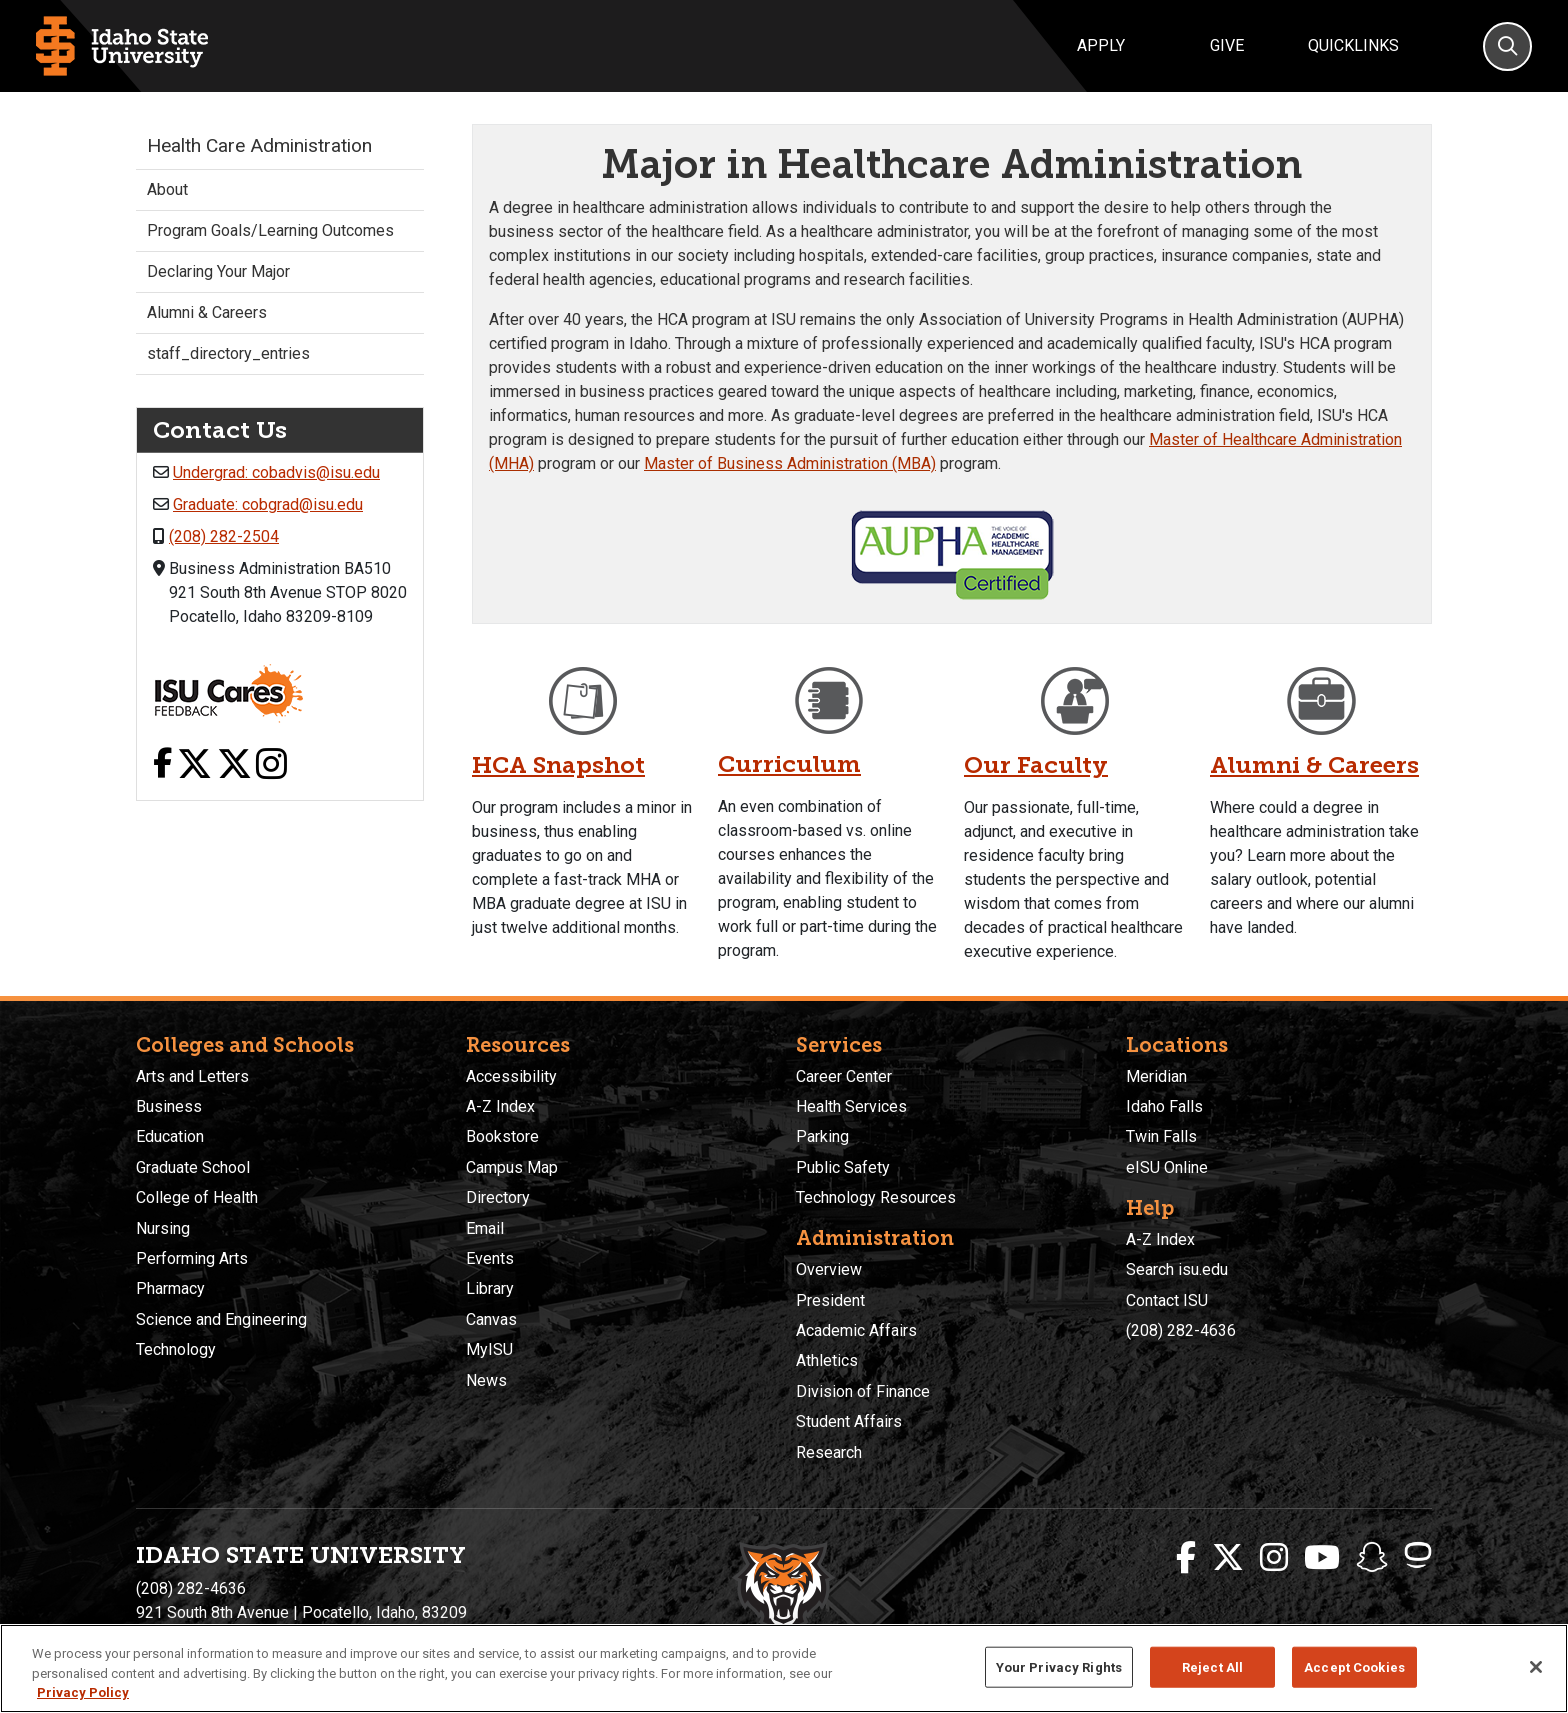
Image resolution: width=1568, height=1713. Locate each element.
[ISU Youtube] (1322, 1558)
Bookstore (502, 1136)
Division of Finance (863, 1391)
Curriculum (790, 764)
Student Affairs (849, 1421)
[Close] (1536, 1667)
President (830, 1300)
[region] (784, 1668)
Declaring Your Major (218, 271)
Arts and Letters (192, 1076)
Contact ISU (1167, 1300)
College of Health (197, 1197)
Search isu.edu (1177, 1269)
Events (490, 1258)
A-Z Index (500, 1106)
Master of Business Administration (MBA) (790, 463)
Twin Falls (1161, 1136)
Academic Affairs (856, 1330)
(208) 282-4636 (1181, 1330)
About (167, 189)
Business (169, 1106)
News (486, 1380)
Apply (1101, 45)
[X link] (194, 765)
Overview (829, 1269)
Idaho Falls (1164, 1106)
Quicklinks (1353, 45)
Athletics (827, 1360)
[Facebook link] (162, 765)
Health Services (851, 1106)
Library (490, 1288)
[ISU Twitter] (1228, 1558)
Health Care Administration (259, 145)
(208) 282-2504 (224, 536)
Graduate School (193, 1167)
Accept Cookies (1354, 1666)
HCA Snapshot (559, 765)
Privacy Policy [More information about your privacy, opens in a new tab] (83, 1692)
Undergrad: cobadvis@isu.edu (276, 472)
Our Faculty (1036, 765)
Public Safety (843, 1167)
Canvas (491, 1319)
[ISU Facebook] (1186, 1558)
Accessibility (511, 1076)
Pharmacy (170, 1288)
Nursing (163, 1228)
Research (829, 1452)
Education (170, 1136)
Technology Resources (876, 1197)
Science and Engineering (221, 1319)
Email (485, 1228)
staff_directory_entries (228, 353)
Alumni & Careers (1315, 765)
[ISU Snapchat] (1372, 1558)
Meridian (1156, 1076)
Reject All (1212, 1666)
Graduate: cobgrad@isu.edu (268, 504)
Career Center (844, 1076)
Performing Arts (192, 1258)
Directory (498, 1197)
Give (1227, 45)
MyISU (489, 1349)
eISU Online (1167, 1167)
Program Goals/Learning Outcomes (270, 230)
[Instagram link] (271, 765)
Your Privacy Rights (1059, 1666)
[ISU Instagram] (1274, 1558)
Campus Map (512, 1167)
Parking (822, 1136)
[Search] (1507, 46)
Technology (176, 1349)
